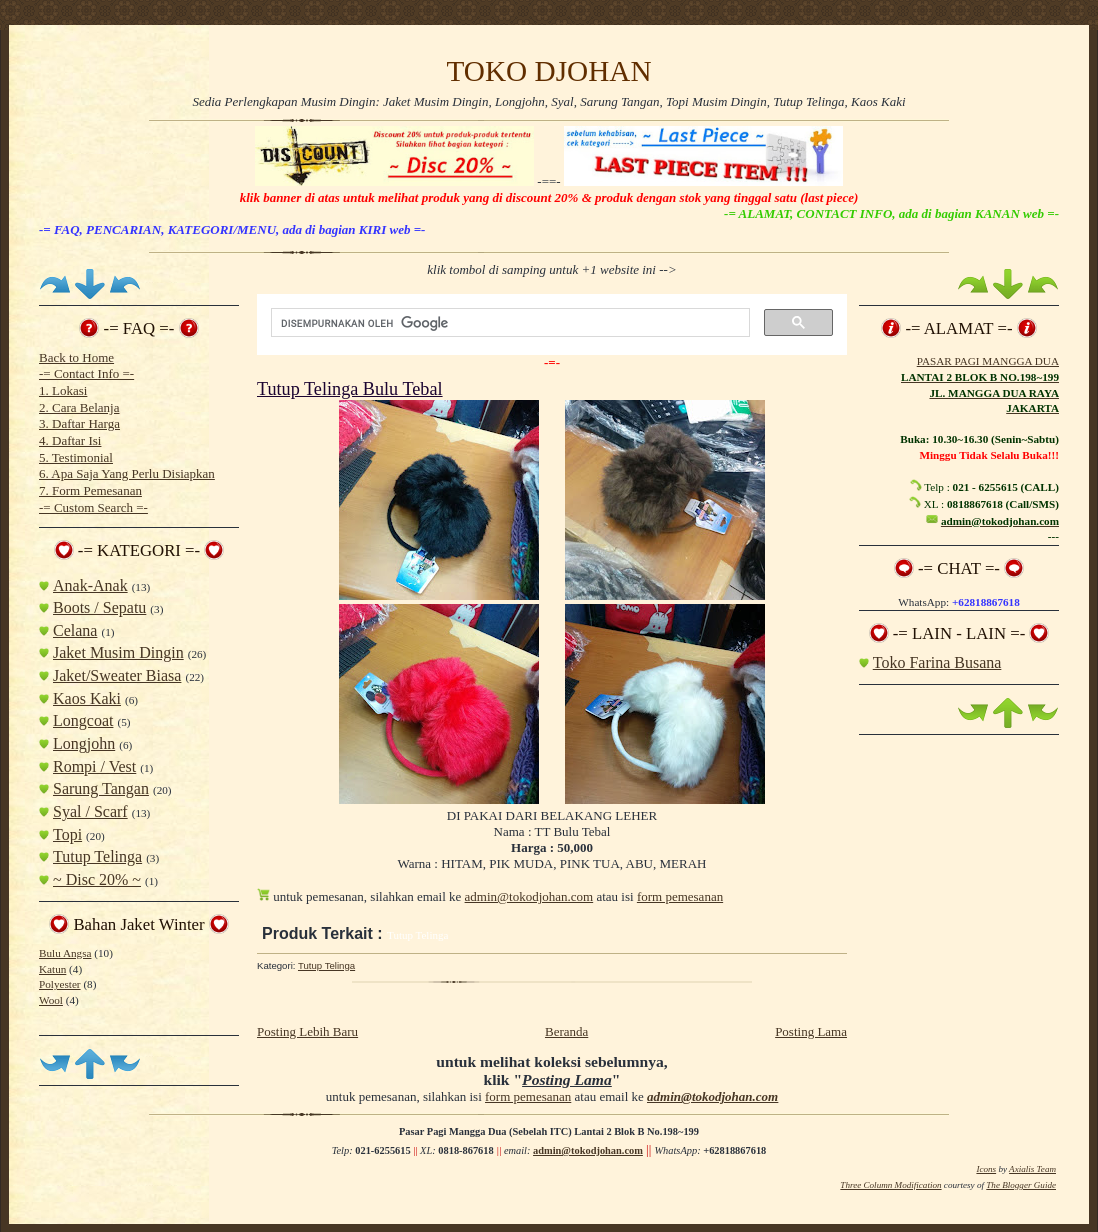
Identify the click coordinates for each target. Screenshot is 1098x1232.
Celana (75, 630)
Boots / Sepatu (99, 607)
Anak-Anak (90, 585)
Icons (986, 1169)
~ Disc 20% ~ (97, 879)
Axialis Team (1032, 1169)
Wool (51, 1000)
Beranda (566, 1031)
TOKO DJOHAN (548, 71)
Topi (67, 834)
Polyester (60, 984)
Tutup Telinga (97, 856)
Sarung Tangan (101, 788)
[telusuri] (508, 323)
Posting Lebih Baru (307, 1031)
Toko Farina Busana (937, 662)
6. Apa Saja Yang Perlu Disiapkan (127, 473)
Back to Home (76, 357)
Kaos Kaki (87, 698)
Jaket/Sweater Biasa (117, 675)
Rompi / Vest (94, 766)
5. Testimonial (76, 457)
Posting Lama (811, 1031)
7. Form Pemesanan (90, 490)
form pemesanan (680, 896)
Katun (52, 969)
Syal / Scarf (90, 811)
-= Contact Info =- (86, 373)
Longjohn (84, 743)
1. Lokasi (63, 390)
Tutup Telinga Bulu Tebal (350, 389)
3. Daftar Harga (79, 423)
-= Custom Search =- (93, 507)
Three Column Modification (890, 1185)
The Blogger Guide (1021, 1185)
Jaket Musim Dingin (118, 652)
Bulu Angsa (65, 953)
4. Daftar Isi (70, 440)
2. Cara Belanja (79, 407)
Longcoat (83, 720)
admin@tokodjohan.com (529, 896)
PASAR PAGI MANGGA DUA (988, 361)
